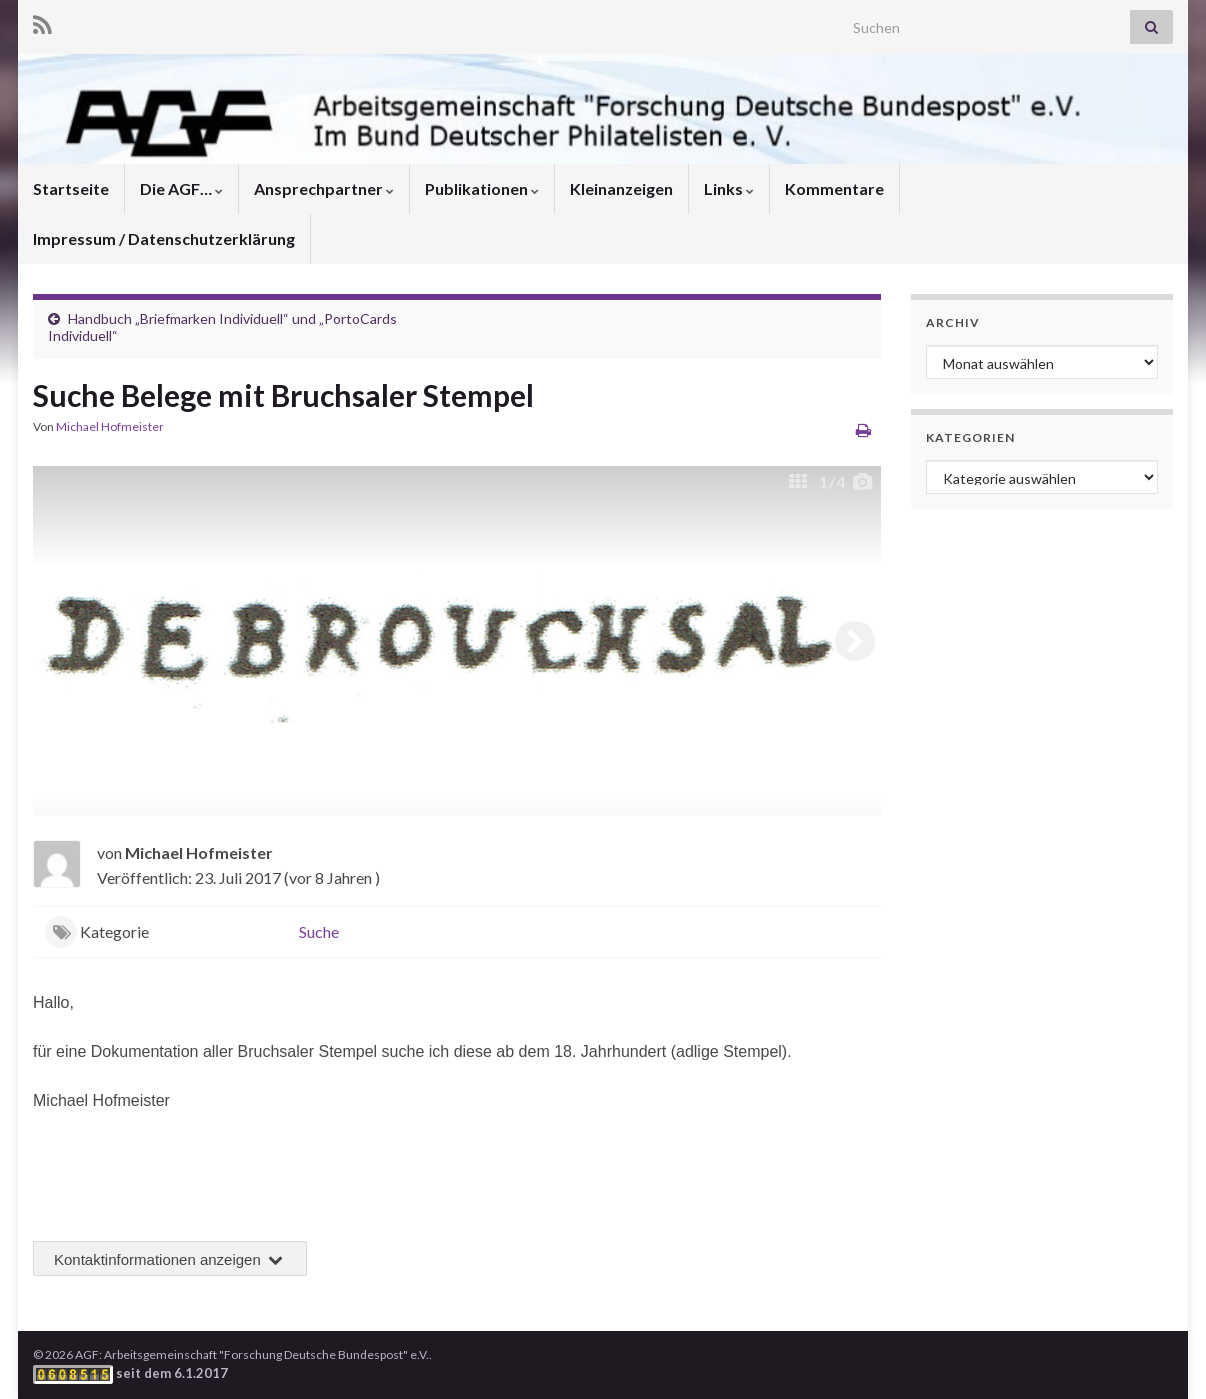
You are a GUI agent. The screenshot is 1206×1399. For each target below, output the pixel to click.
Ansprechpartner (324, 188)
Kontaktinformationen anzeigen (170, 1259)
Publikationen (482, 188)
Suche (319, 931)
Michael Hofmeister (110, 426)
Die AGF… (181, 188)
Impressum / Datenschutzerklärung (164, 238)
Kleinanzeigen (621, 188)
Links (729, 188)
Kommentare (834, 188)
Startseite (71, 188)
